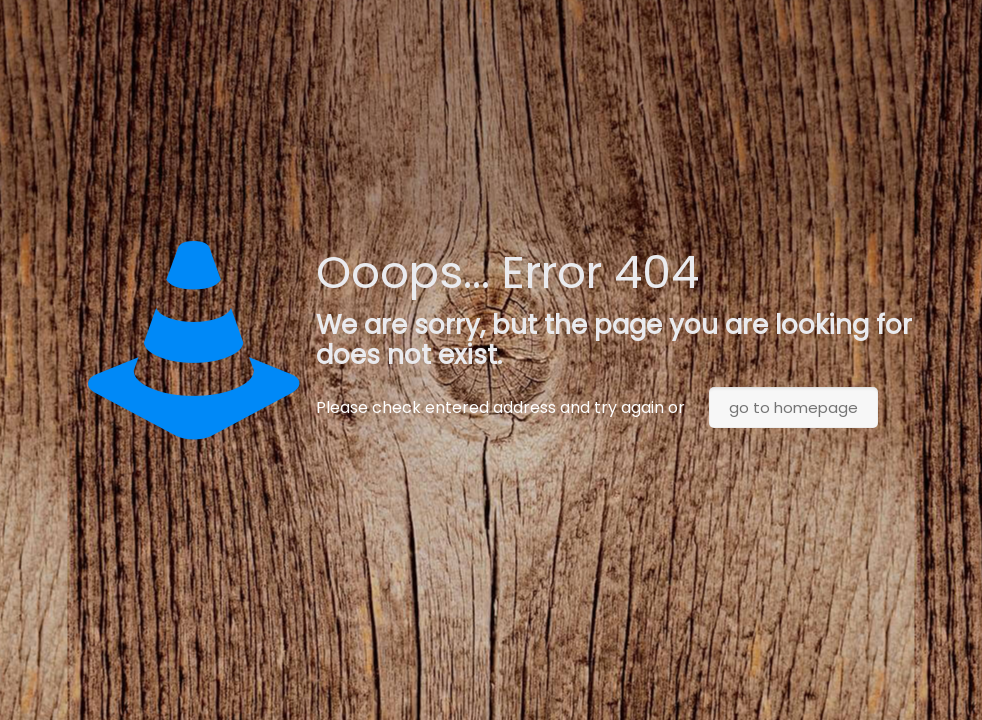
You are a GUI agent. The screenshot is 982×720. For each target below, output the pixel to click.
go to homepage (793, 407)
